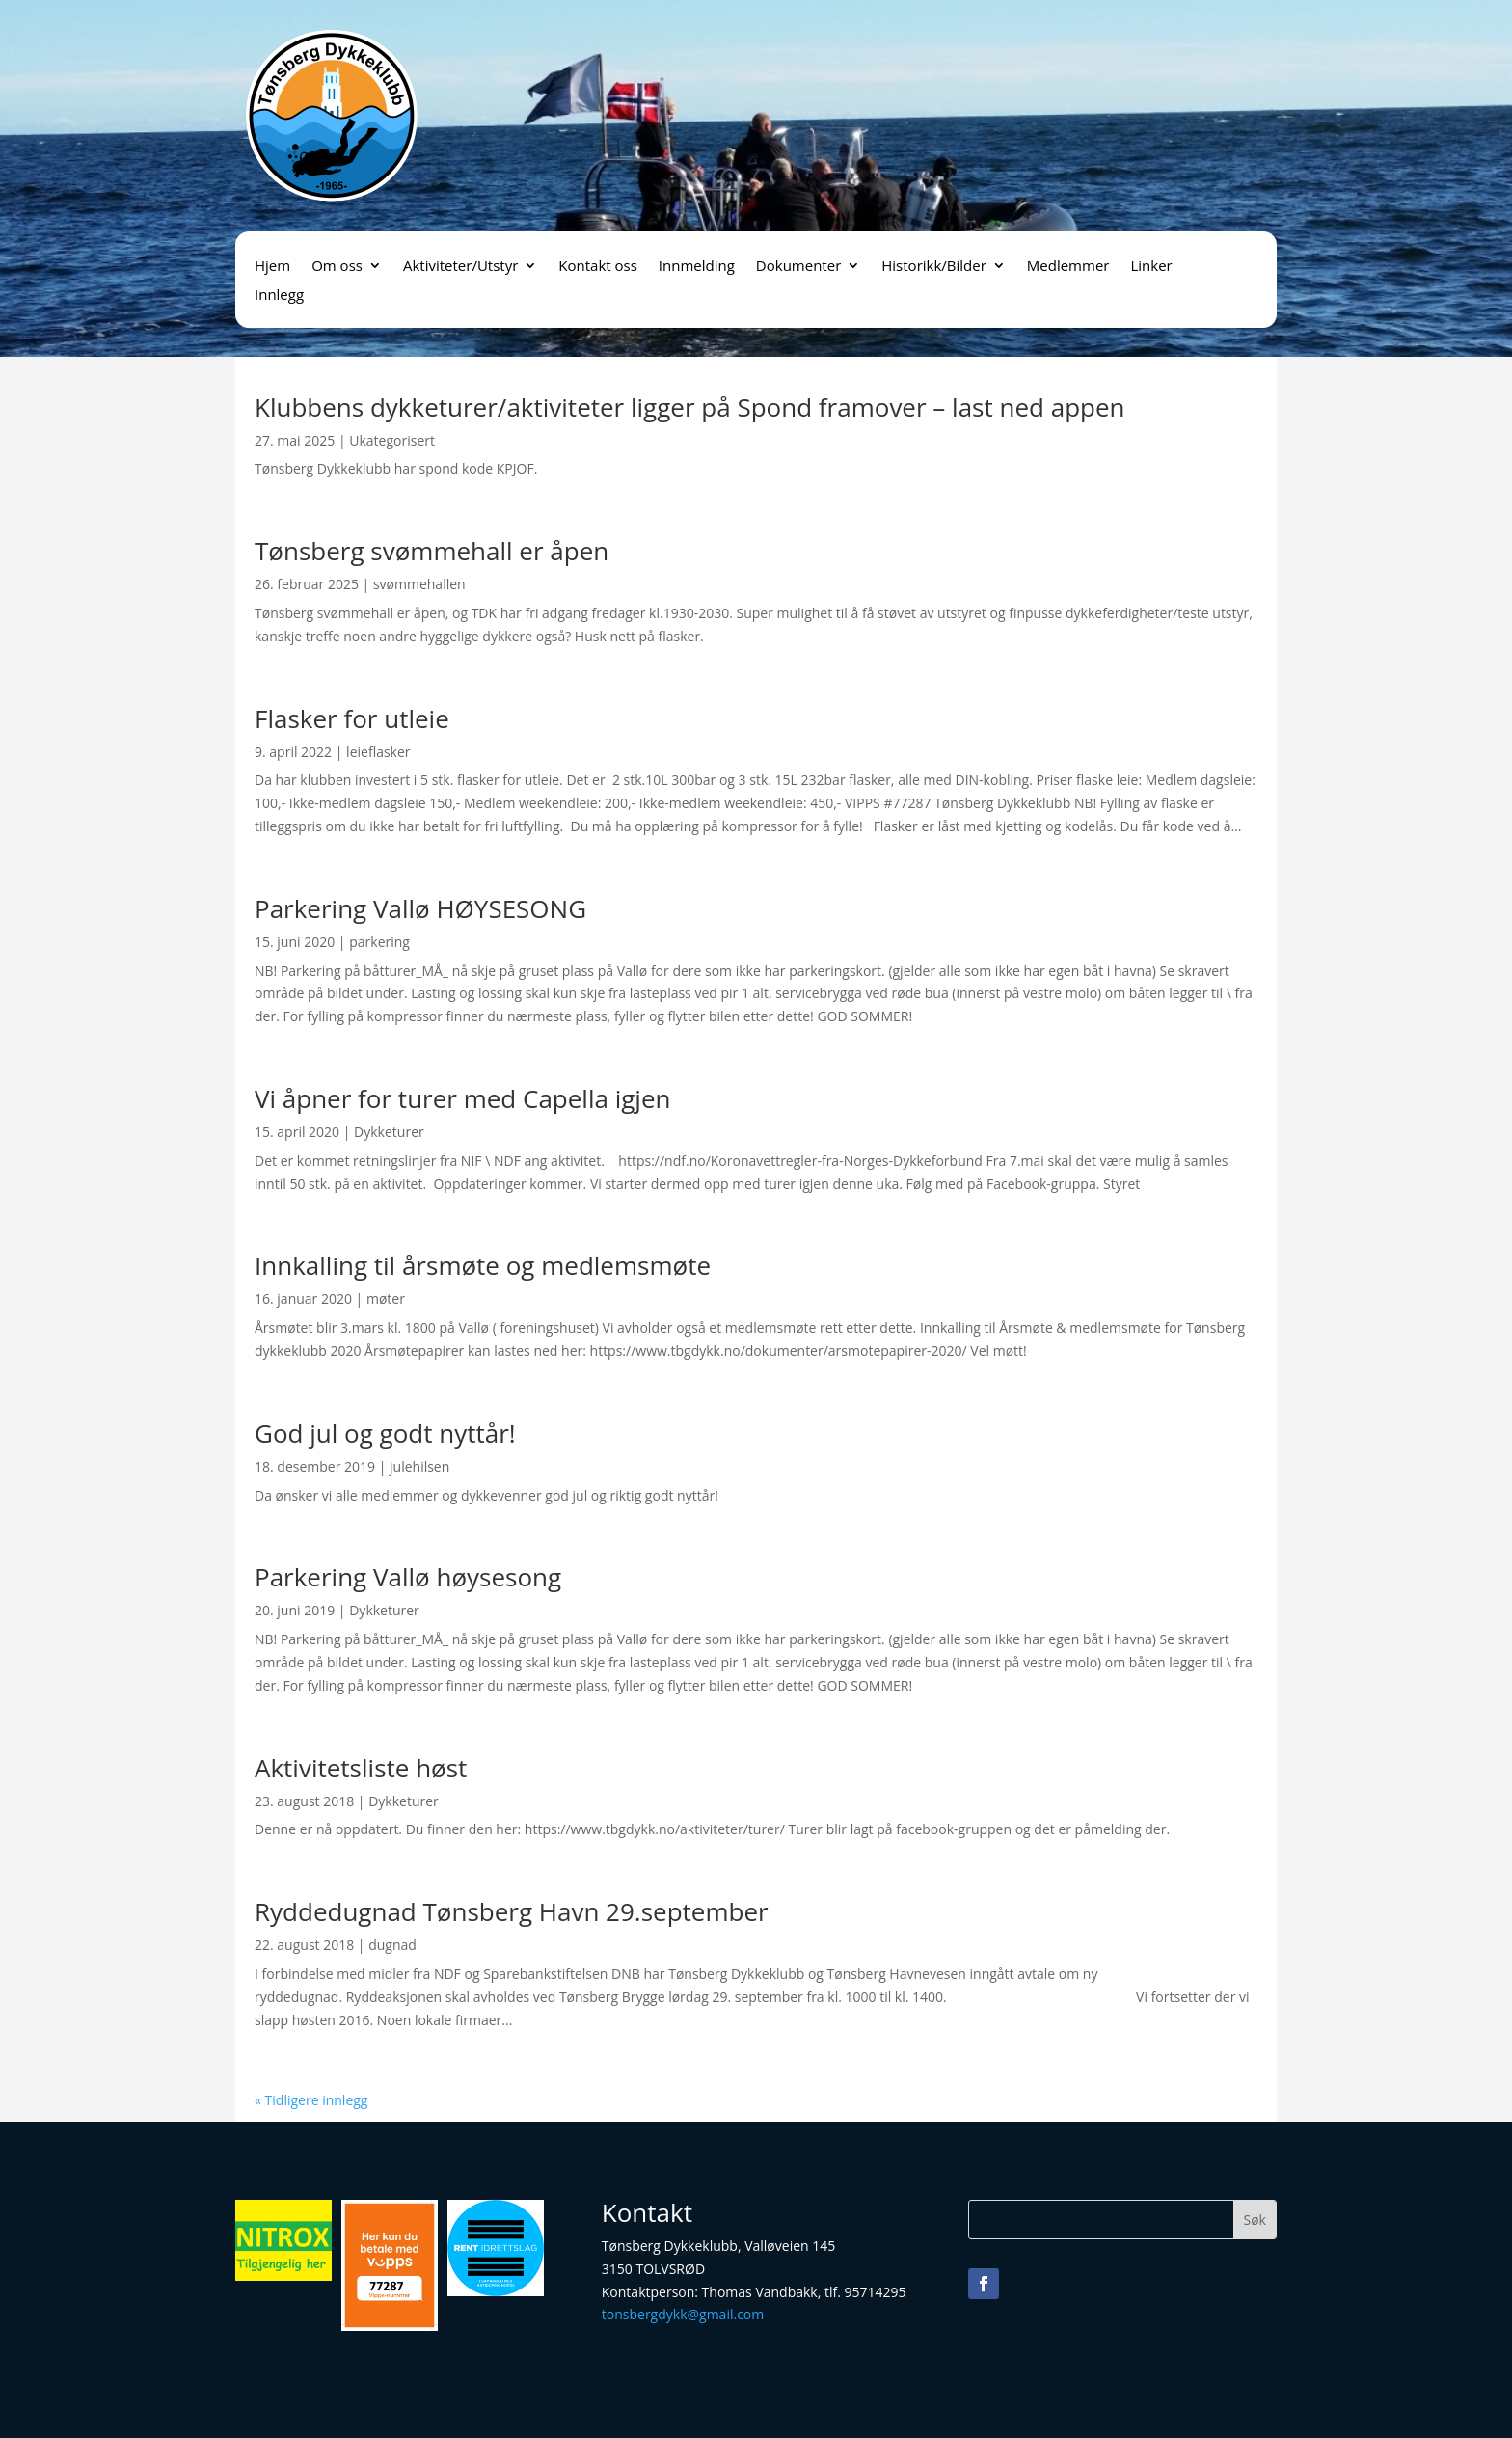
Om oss (337, 266)
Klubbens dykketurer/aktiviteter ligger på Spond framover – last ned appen (690, 407)
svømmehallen (419, 584)
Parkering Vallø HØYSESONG (420, 908)
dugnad (392, 1945)
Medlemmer (1068, 266)
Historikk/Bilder (933, 266)
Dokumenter (798, 266)
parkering (379, 942)
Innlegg (279, 295)
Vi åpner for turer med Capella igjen (462, 1098)
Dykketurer (389, 1132)
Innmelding (697, 266)
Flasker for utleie (352, 718)
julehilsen (419, 1466)
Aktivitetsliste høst (361, 1767)
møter (385, 1298)
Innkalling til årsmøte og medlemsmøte (483, 1265)
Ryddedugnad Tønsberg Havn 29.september (512, 1911)
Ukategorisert (392, 440)
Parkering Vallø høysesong (408, 1576)
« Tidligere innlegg (311, 2100)
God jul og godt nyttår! (385, 1433)
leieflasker (378, 752)
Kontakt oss (597, 266)
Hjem (272, 266)
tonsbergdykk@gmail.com (683, 2314)
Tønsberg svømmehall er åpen (431, 550)
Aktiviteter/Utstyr (460, 266)
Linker (1151, 266)
